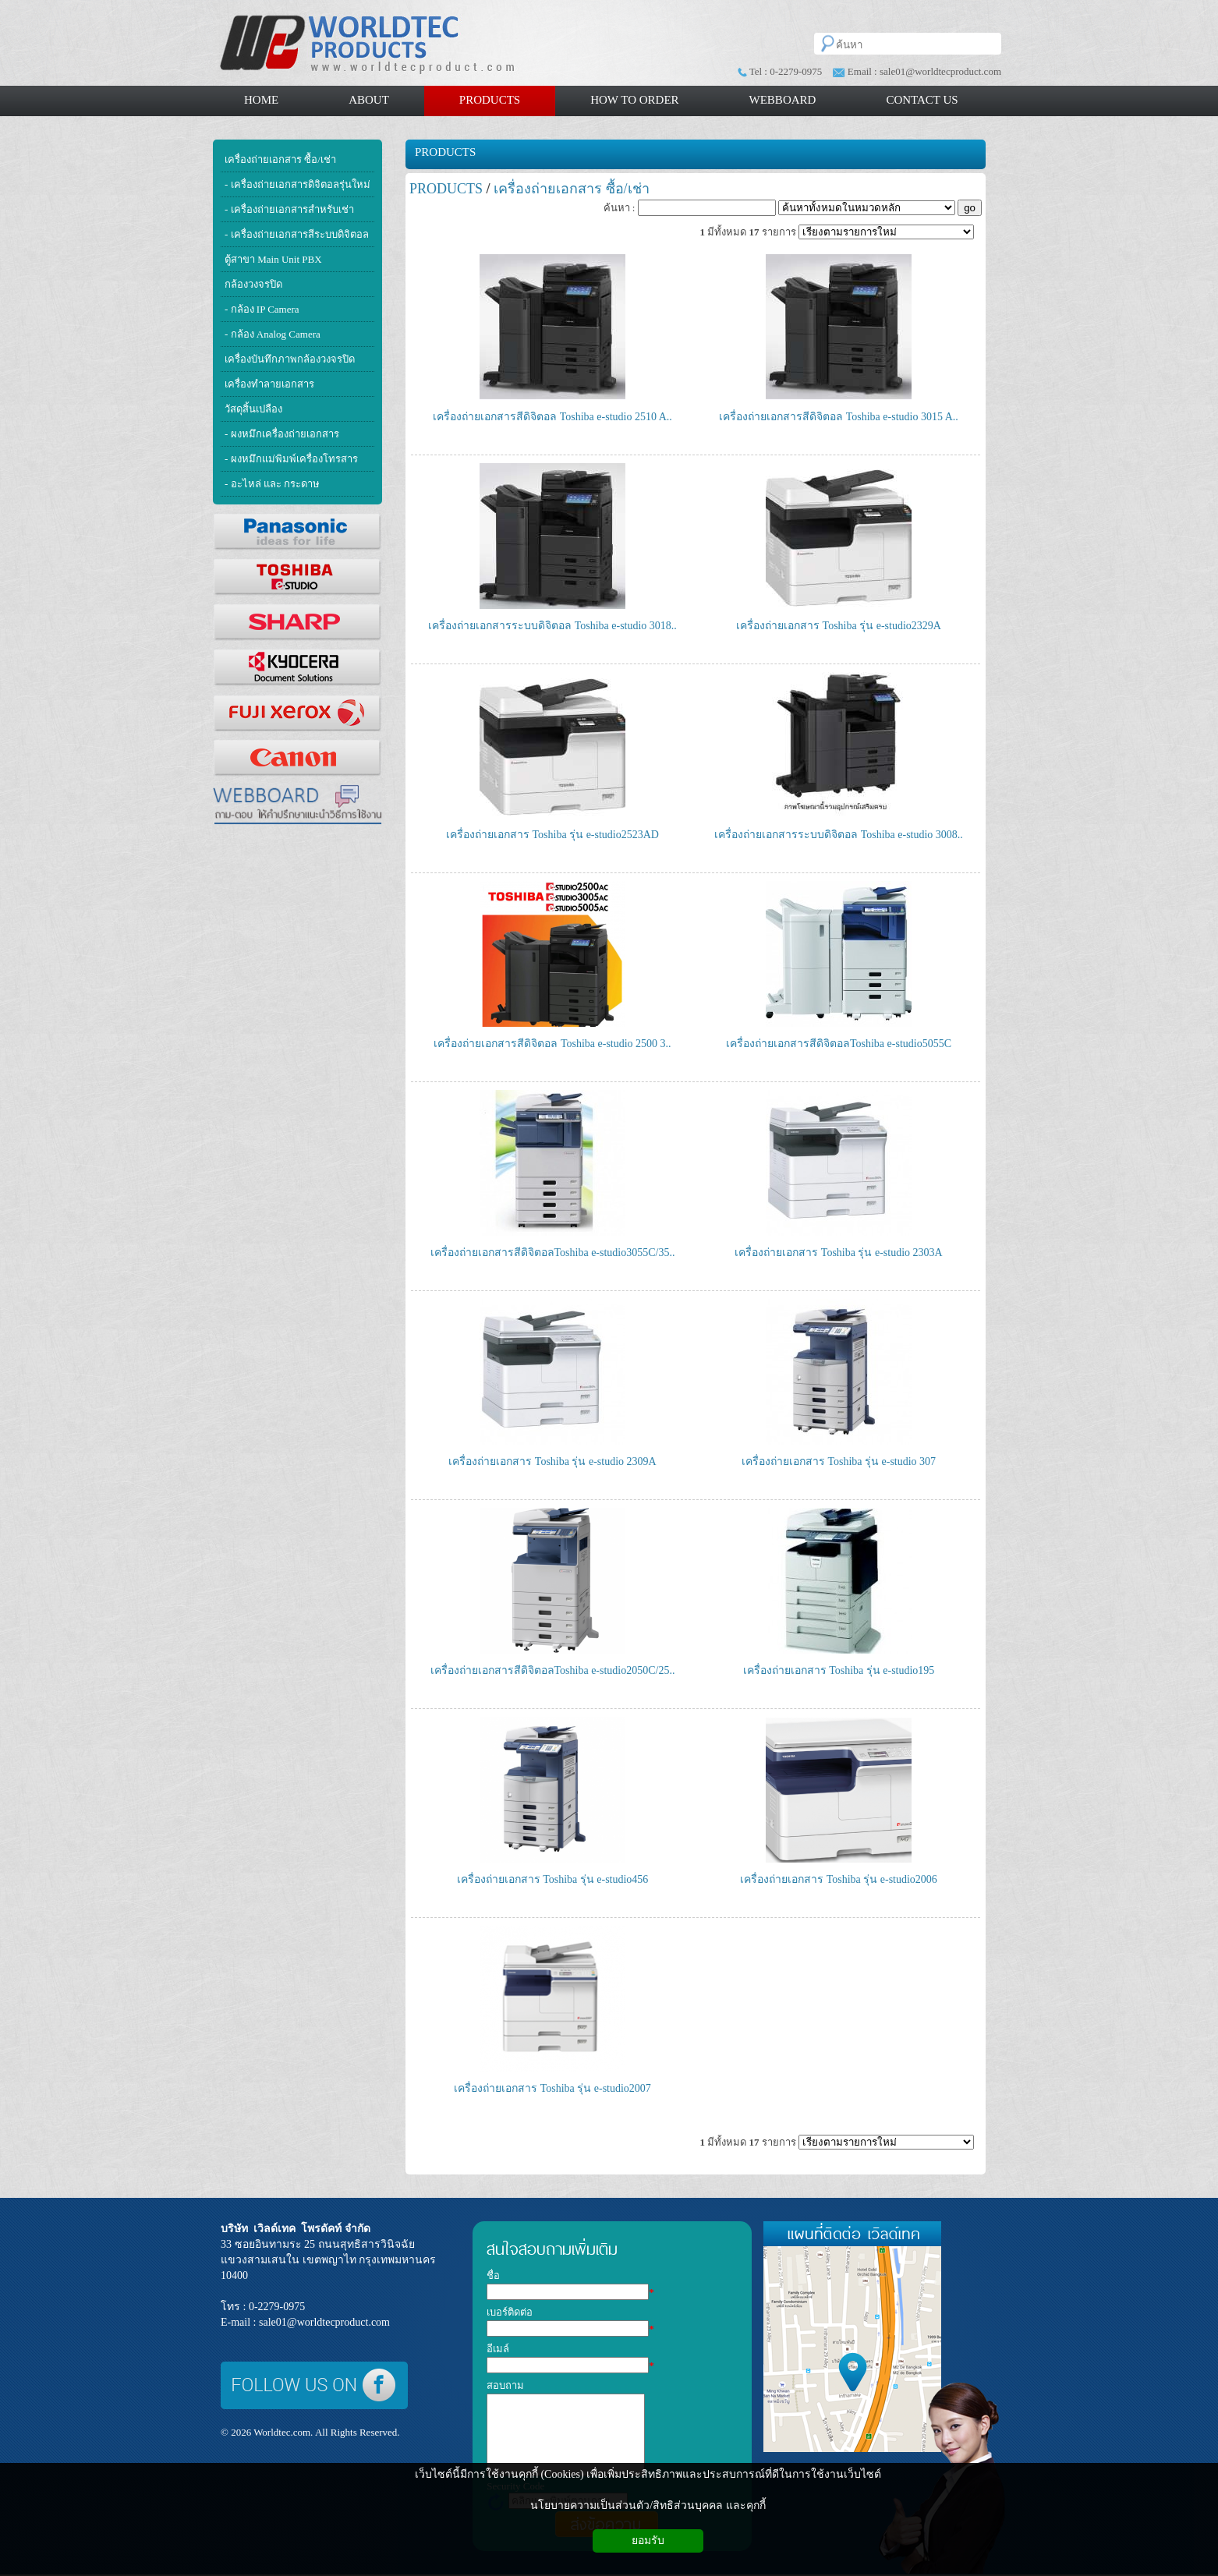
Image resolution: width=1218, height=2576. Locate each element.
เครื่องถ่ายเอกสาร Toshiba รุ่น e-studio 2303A (838, 1252)
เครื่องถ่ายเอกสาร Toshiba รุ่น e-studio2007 (552, 2088)
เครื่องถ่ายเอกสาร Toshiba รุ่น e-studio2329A (838, 626)
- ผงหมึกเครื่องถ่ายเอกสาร (282, 434)
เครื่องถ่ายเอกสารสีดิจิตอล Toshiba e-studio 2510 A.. (552, 417)
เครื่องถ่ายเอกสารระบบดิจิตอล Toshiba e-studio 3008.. (838, 834)
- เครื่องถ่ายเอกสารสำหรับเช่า (289, 209)
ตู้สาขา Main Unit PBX (273, 259)
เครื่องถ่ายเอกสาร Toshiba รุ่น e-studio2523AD (552, 834)
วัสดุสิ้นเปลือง (253, 409)
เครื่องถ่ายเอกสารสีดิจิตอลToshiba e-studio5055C (838, 1043)
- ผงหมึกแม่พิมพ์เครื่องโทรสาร (291, 459)
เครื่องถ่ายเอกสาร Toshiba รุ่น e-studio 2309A (552, 1461)
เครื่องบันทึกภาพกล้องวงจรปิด (290, 359)
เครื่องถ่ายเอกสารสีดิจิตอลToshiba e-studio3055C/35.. (552, 1252)
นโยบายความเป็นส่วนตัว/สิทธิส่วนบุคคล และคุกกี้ (647, 2505)
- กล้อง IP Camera (262, 309)
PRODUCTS (445, 152)
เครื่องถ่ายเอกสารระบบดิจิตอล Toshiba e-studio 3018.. (552, 626)
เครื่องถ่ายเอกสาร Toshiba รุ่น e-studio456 (553, 1879)
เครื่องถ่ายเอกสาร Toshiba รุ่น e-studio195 (839, 1670)
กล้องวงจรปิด (253, 284)
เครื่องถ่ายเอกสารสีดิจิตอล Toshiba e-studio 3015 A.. (838, 417)
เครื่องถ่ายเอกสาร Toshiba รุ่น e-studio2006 (838, 1879)
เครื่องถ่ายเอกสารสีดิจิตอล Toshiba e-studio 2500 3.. (552, 1043)
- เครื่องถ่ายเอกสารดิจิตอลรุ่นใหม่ (297, 184)
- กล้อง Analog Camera (272, 334)
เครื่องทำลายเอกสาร (269, 384)
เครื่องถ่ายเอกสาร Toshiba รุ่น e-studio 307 (839, 1461)
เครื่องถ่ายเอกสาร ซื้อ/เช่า (280, 159)
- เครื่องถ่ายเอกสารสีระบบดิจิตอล (297, 234)
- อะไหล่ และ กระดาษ (272, 484)
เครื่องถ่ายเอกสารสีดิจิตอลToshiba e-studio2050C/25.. (552, 1670)
